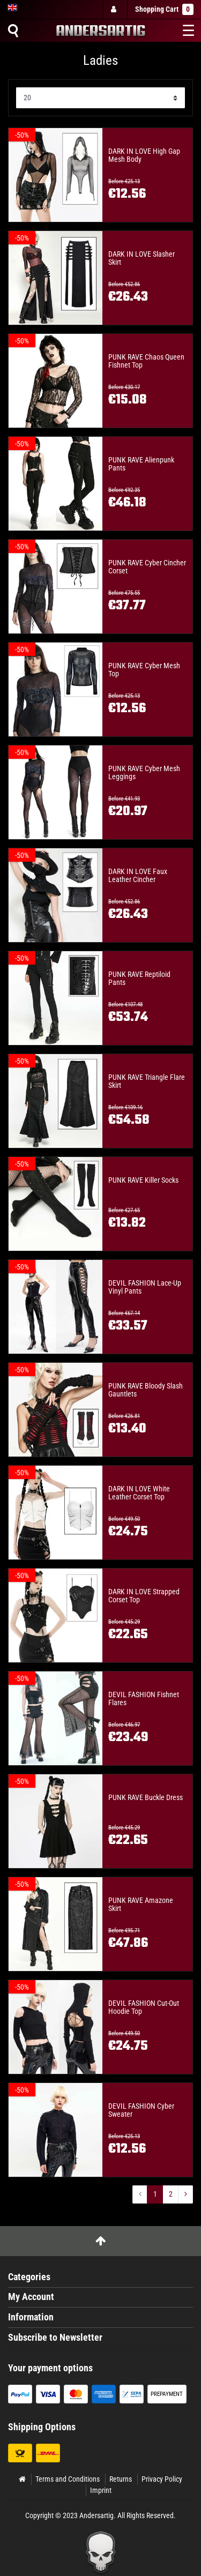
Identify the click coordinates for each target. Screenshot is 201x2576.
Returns (120, 2479)
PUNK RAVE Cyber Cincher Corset (147, 567)
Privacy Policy (162, 2479)
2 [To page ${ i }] (171, 2194)
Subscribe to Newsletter (55, 2337)
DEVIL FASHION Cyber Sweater (141, 2110)
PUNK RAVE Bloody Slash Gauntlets (145, 1390)
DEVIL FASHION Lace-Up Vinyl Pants (144, 1287)
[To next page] (185, 2194)
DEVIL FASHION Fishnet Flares (143, 1699)
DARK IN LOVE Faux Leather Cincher (137, 876)
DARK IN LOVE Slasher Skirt (141, 258)
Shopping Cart (164, 9)
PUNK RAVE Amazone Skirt (140, 1904)
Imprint (100, 2490)
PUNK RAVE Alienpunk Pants (141, 464)
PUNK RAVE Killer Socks (143, 1180)
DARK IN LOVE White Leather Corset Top (139, 1493)
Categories (29, 2277)
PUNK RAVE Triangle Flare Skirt (146, 1081)
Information (31, 2317)
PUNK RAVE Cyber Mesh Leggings (144, 773)
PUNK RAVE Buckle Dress (145, 1798)
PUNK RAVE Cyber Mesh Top (144, 670)
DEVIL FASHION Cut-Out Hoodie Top (143, 2007)
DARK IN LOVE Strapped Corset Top (144, 1596)
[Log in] (114, 9)
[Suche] (13, 30)
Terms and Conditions (67, 2479)
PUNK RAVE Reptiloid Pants (139, 978)
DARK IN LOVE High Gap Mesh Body (144, 155)
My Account (31, 2296)
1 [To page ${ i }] (155, 2194)
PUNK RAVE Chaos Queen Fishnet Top (146, 361)
